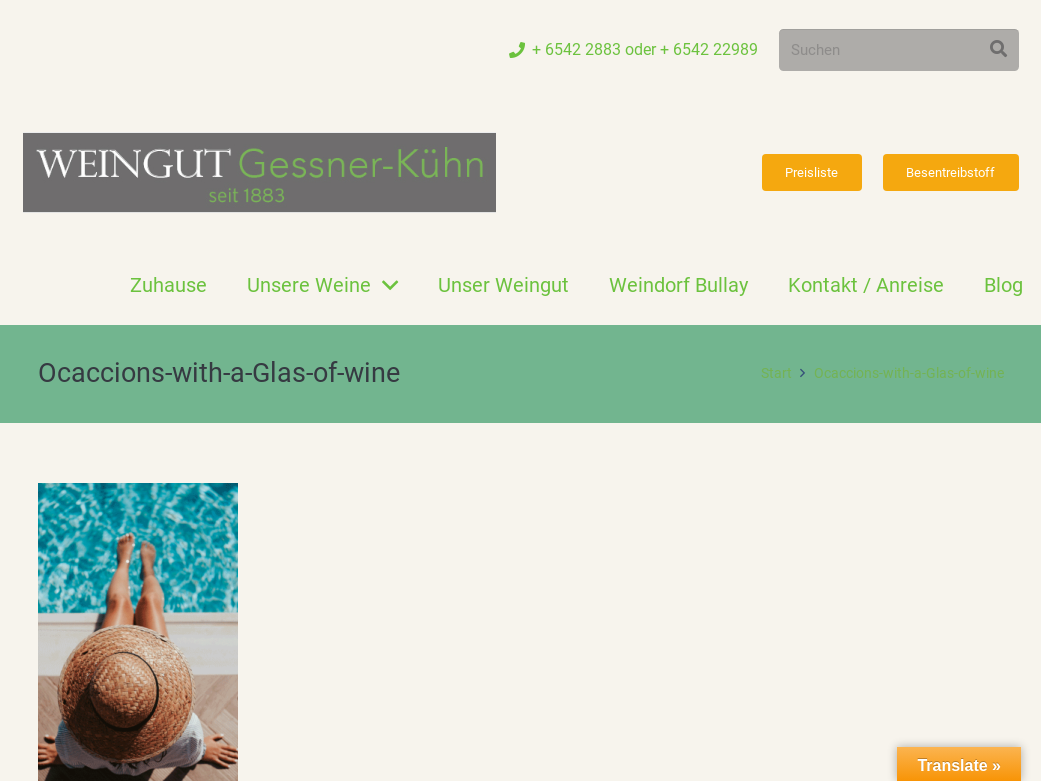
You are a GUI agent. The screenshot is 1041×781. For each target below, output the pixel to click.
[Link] (259, 172)
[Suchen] (899, 50)
